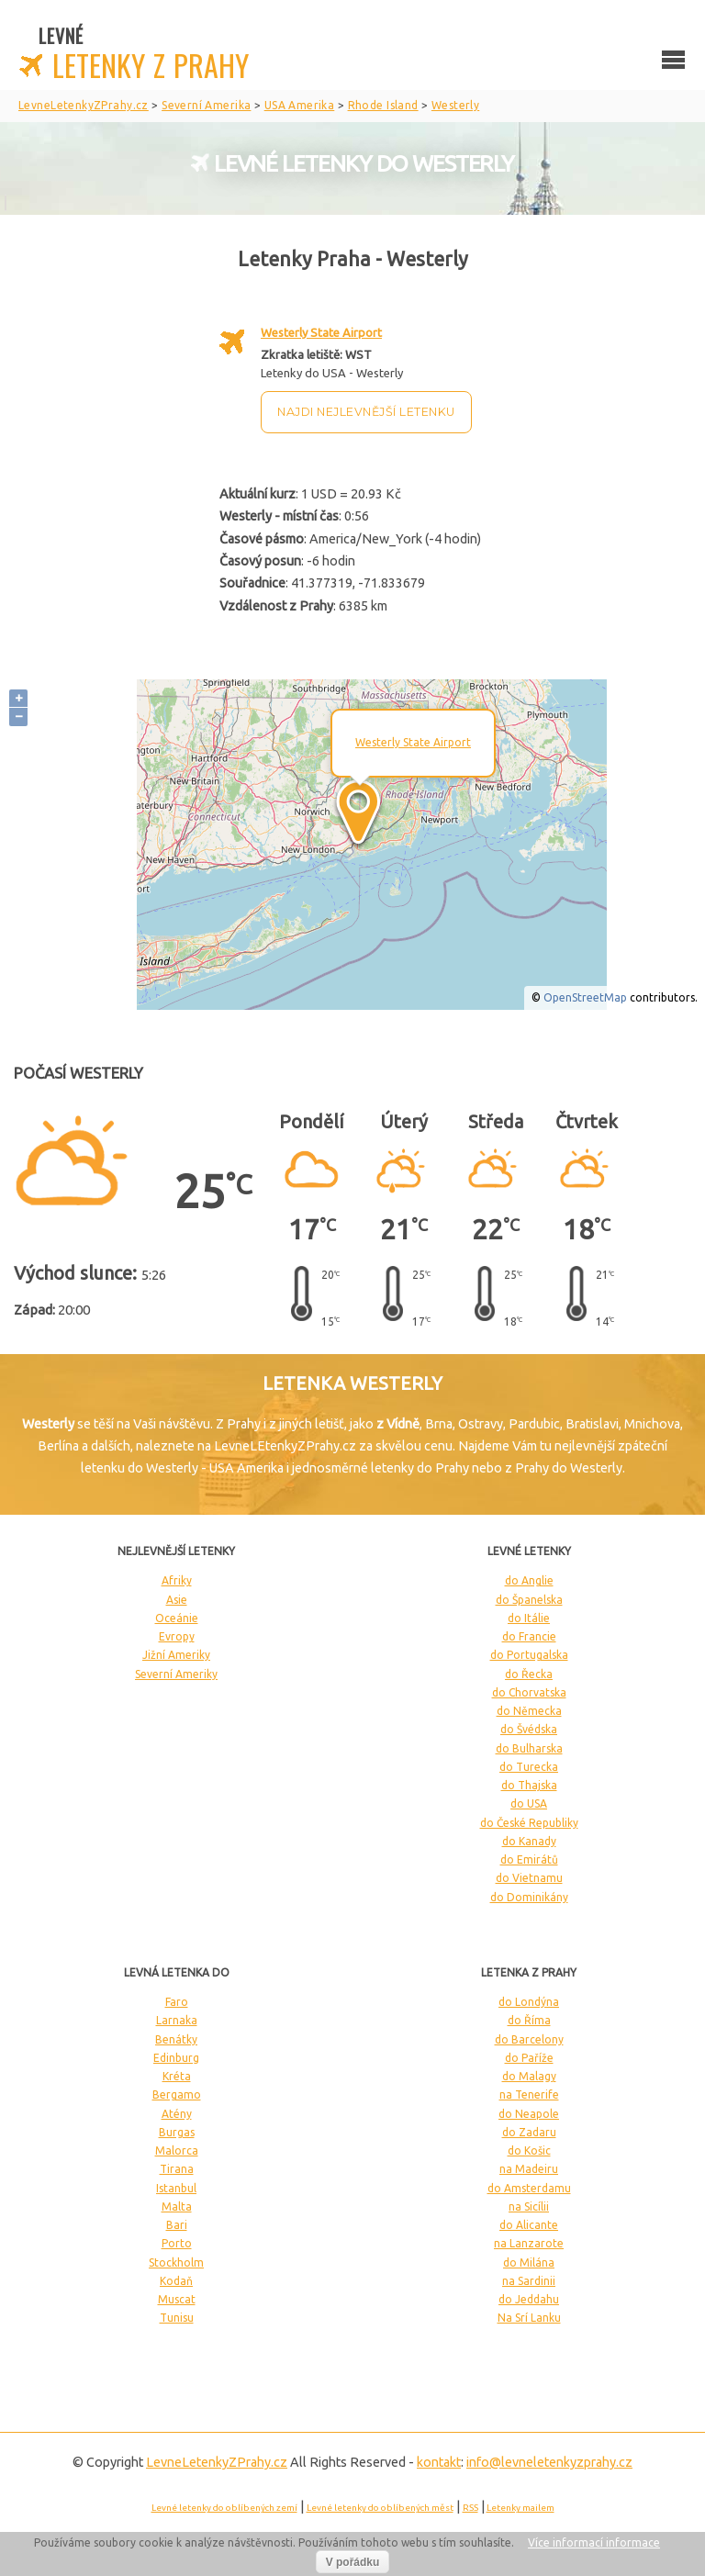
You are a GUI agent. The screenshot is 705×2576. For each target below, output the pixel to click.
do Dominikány (529, 1897)
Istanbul (176, 2188)
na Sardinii (528, 2281)
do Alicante (528, 2225)
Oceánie (176, 1618)
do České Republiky (529, 1823)
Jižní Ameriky (176, 1655)
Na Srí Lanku (529, 2318)
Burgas (177, 2132)
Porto (177, 2243)
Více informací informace (594, 2542)
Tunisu (177, 2318)
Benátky (176, 2039)
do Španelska (529, 1600)
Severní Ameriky (176, 1674)
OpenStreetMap (585, 997)
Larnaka (176, 2020)
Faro (176, 2002)
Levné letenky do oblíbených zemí (224, 2508)
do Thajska (529, 1785)
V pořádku (353, 2562)
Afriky (177, 1580)
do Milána (528, 2262)
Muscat (177, 2299)
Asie (176, 1600)
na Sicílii (529, 2206)
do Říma (529, 2020)
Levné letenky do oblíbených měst (380, 2508)
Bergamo (176, 2094)
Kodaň (176, 2281)
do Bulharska (529, 1748)
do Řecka (529, 1674)
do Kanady (529, 1841)
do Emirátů (529, 1859)
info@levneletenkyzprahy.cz (549, 2462)
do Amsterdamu (529, 2188)
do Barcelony (529, 2039)
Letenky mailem (520, 2508)
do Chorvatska (529, 1692)
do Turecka (528, 1767)
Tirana (177, 2169)
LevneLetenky (216, 2462)
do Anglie (529, 1580)
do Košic (529, 2150)
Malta (177, 2206)
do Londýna (528, 2002)
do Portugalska (529, 1655)
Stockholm (176, 2262)
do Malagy (529, 2076)
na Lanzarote (529, 2243)
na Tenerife (529, 2094)
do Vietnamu (529, 1878)
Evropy (177, 1636)
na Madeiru (528, 2169)
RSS (470, 2508)
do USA (528, 1803)
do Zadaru (529, 2132)
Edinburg (176, 2058)
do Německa (529, 1711)
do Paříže (529, 2058)
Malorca (176, 2150)
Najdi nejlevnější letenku (366, 412)
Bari (176, 2225)
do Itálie (529, 1618)
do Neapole (528, 2114)
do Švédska (528, 1729)
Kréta (176, 2076)
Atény (177, 2114)
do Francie (529, 1636)
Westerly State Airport (321, 332)
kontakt (439, 2462)
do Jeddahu (528, 2299)
